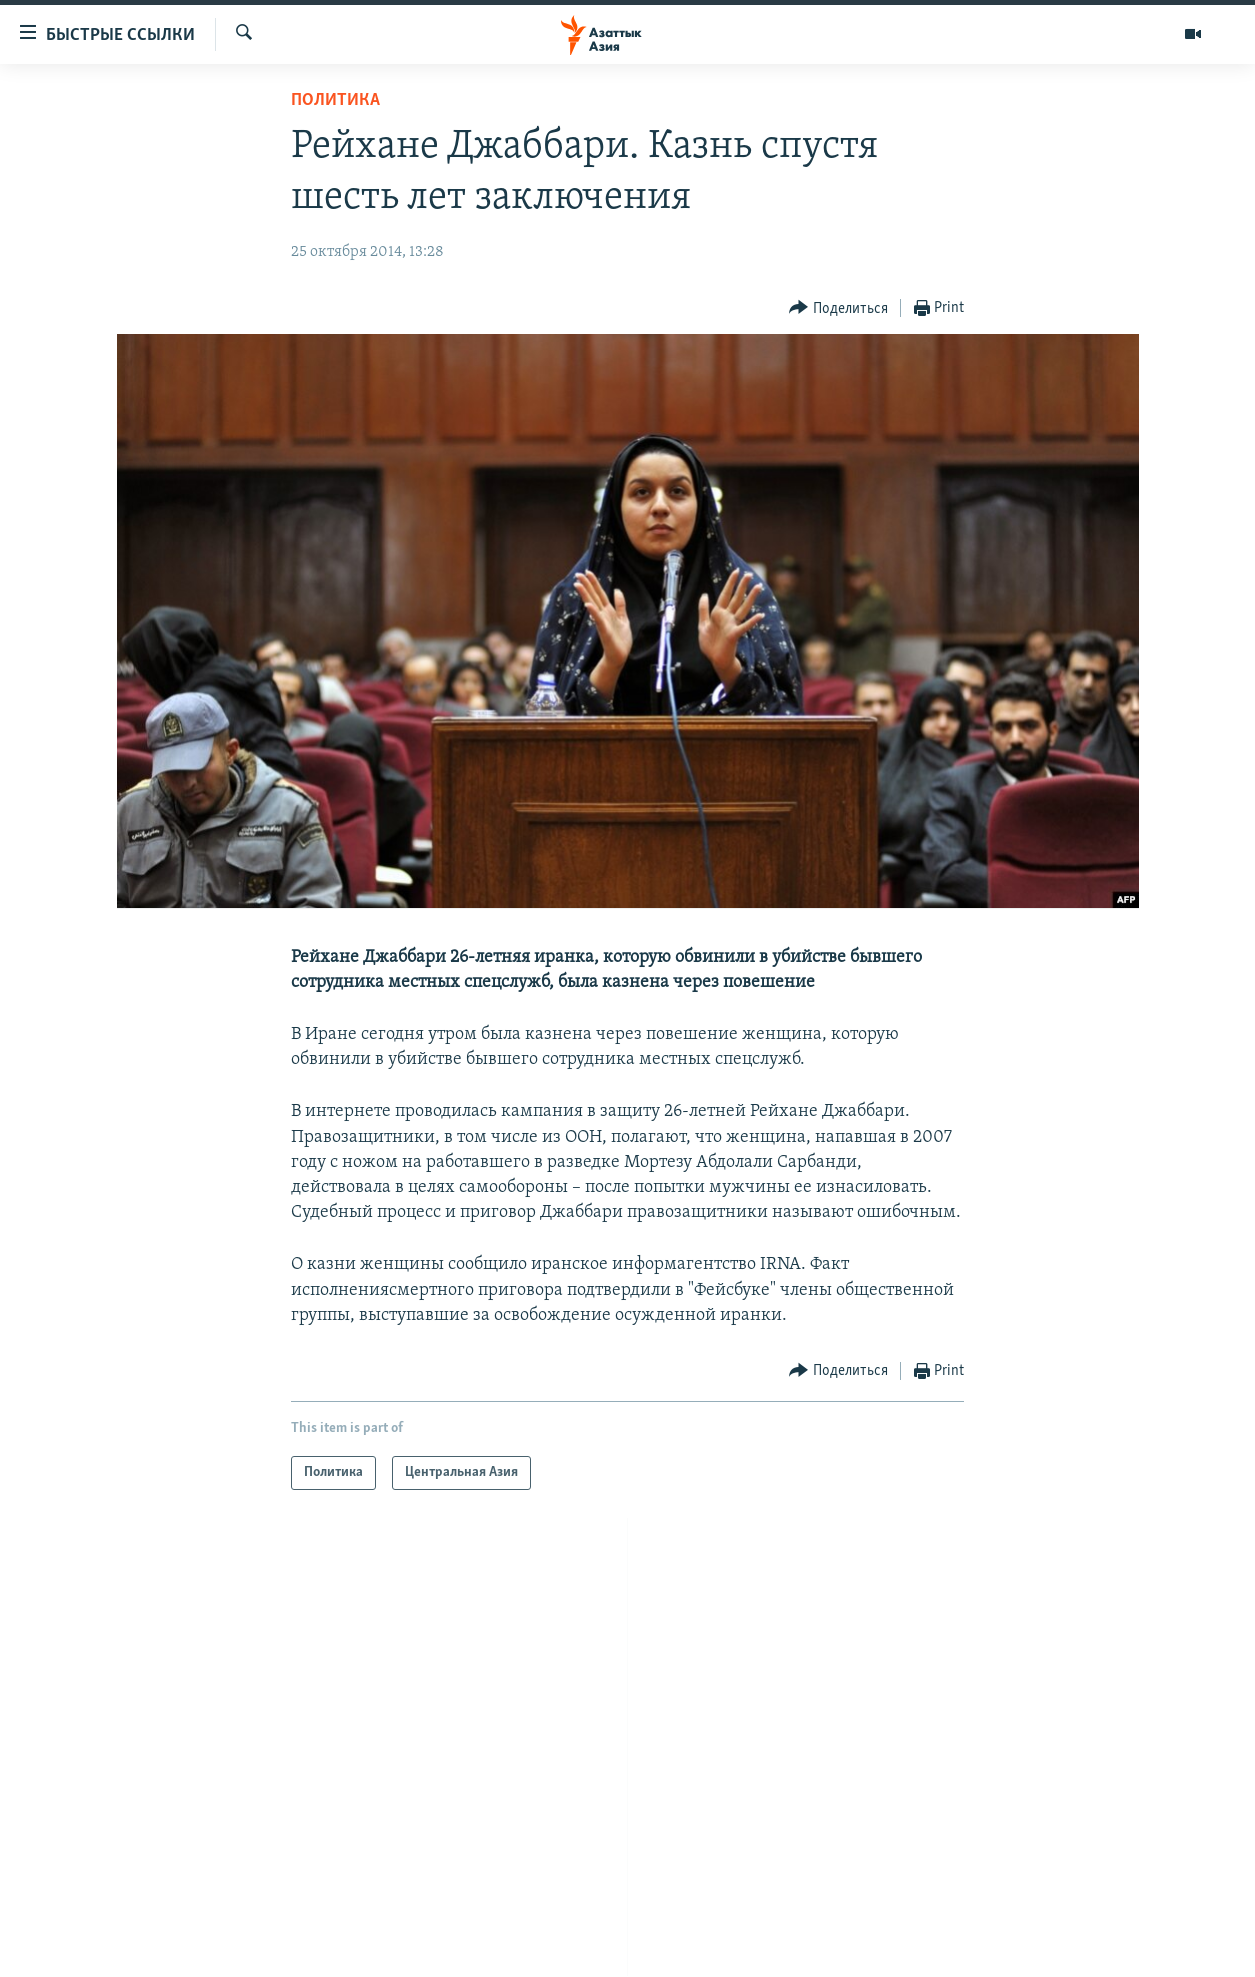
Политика (335, 100)
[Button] (838, 308)
